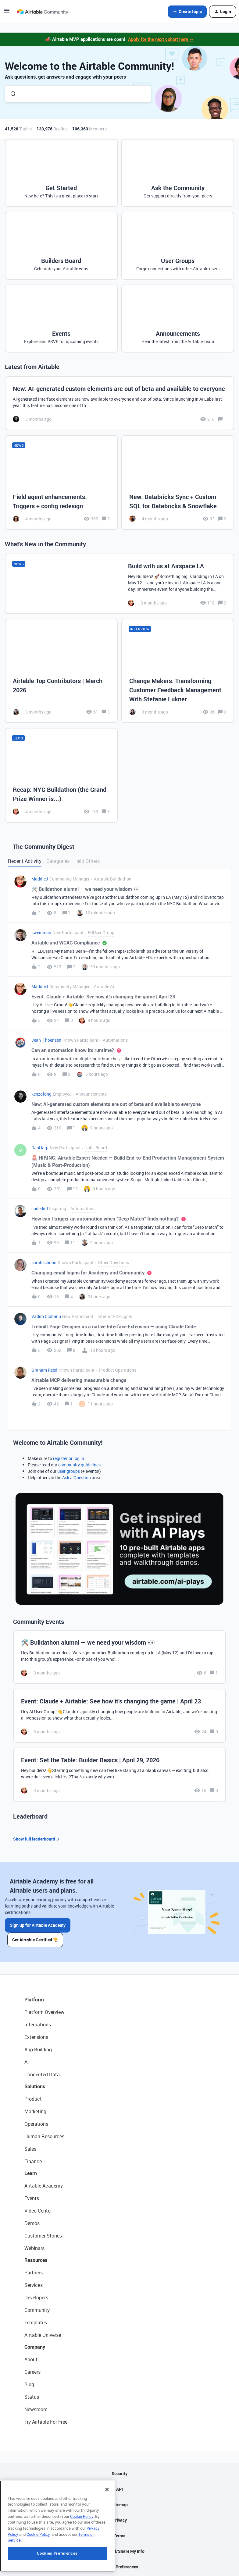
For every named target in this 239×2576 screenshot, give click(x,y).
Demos (32, 2223)
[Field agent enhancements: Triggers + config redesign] (61, 482)
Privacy (119, 2520)
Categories (58, 861)
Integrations (37, 2024)
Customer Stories (43, 2235)
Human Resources (44, 2136)
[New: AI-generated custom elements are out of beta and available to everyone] (119, 403)
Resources (35, 2260)
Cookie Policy (81, 2557)
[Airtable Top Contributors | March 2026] (61, 671)
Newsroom (36, 2409)
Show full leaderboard (37, 1839)
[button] (6, 13)
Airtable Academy (43, 2185)
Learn (30, 2173)
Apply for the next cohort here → (161, 39)
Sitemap (120, 2504)
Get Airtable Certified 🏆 (35, 1940)
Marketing (35, 2111)
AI (26, 2062)
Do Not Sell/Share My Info (119, 2551)
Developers (36, 2297)
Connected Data (42, 2074)
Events (31, 2198)
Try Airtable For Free (45, 2421)
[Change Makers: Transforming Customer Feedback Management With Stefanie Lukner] (177, 671)
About (30, 2359)
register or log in (68, 1458)
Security (119, 2473)
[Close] (107, 2530)
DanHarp (39, 1147)
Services (33, 2285)
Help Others (87, 861)
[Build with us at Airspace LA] (119, 584)
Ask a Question (76, 1477)
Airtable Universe (42, 2335)
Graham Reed (44, 1370)
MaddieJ (39, 879)
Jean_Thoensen (46, 1040)
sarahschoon (43, 1262)
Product (33, 2099)
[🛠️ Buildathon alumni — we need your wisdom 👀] (119, 1657)
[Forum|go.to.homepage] (42, 11)
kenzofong (41, 1094)
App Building (38, 2049)
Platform (34, 1999)
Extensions (36, 2037)
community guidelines (79, 1465)
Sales (30, 2148)
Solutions (34, 2086)
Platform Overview (44, 2012)
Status (31, 2397)
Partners (33, 2272)
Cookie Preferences (119, 2567)
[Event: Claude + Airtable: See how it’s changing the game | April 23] (119, 1716)
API (119, 2489)
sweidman (41, 932)
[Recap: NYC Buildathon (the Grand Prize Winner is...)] (61, 775)
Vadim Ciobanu (46, 1316)
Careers (32, 2372)
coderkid (39, 1208)
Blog (29, 2384)
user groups (68, 1471)
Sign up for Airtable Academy (38, 1925)
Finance (33, 2161)
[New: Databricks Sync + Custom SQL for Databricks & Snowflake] (177, 482)
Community (37, 2310)
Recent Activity (24, 861)
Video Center (38, 2210)
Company (34, 2347)
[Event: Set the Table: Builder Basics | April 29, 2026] (119, 1775)
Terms (119, 2536)
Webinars (34, 2248)
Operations (36, 2124)
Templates (35, 2322)
